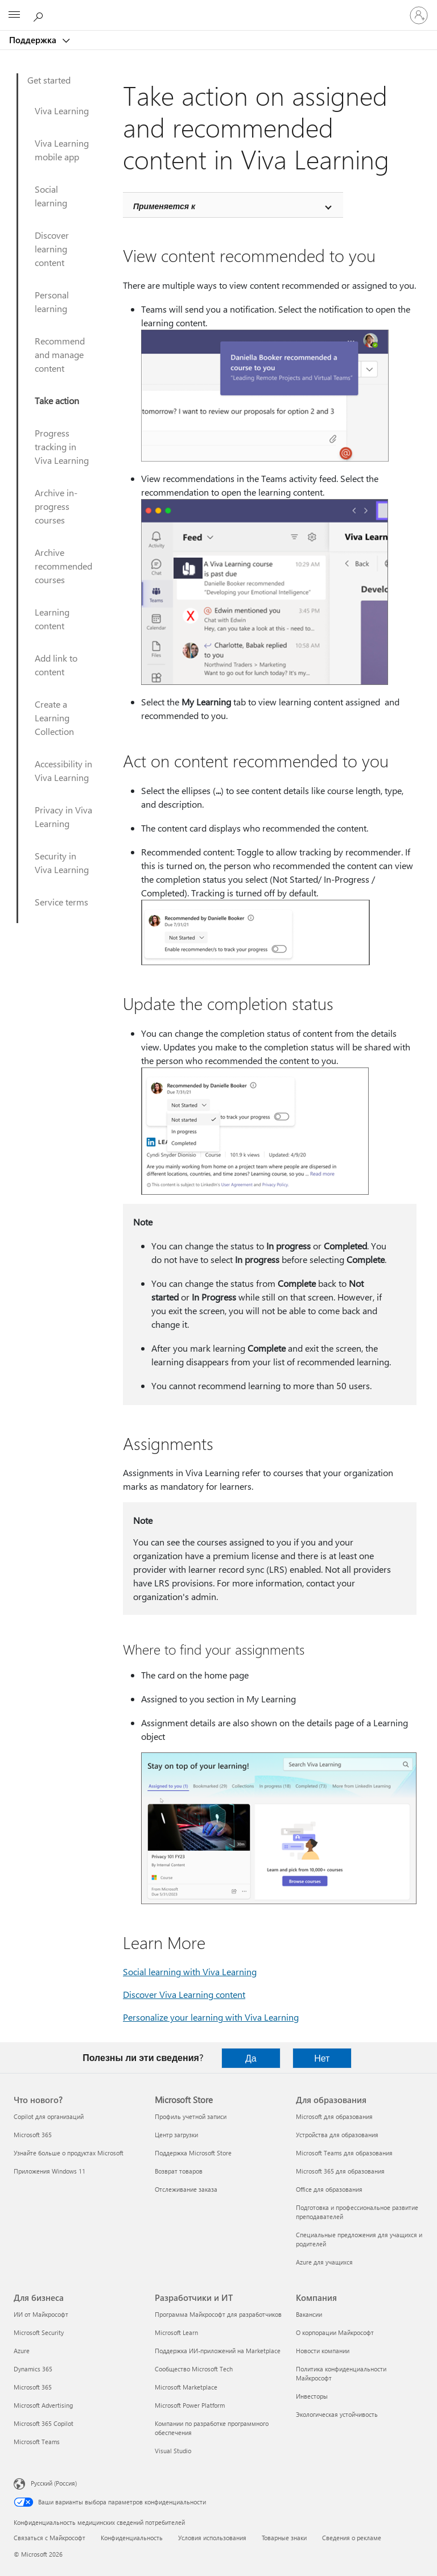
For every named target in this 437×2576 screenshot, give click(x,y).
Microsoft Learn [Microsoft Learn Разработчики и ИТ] (176, 2332)
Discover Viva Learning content (184, 1994)
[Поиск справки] (40, 15)
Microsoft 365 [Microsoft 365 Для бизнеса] (33, 2387)
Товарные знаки (284, 2537)
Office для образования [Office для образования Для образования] (329, 2189)
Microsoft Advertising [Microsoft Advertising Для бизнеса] (43, 2405)
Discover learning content (52, 248)
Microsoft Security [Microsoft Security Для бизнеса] (39, 2332)
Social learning (51, 196)
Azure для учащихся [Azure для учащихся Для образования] (324, 2262)
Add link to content (56, 665)
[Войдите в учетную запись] (418, 15)
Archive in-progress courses (56, 506)
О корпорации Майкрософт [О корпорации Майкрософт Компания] (335, 2332)
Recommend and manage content (60, 354)
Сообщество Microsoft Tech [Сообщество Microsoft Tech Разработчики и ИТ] (194, 2369)
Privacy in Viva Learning (63, 816)
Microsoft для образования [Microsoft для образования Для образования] (334, 2116)
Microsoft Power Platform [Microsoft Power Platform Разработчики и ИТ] (190, 2405)
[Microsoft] (218, 8)
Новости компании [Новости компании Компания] (322, 2350)
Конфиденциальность (132, 2537)
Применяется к (164, 206)
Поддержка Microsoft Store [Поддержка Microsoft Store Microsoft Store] (193, 2153)
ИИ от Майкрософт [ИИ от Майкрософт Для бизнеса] (41, 2314)
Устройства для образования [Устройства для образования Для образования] (337, 2134)
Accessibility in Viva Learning (63, 770)
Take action (57, 400)
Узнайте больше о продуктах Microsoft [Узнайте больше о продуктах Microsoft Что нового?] (68, 2153)
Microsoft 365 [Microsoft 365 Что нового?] (33, 2134)
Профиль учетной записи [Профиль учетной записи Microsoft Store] (190, 2116)
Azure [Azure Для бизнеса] (22, 2350)
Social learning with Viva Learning (190, 1971)
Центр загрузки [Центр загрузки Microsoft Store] (176, 2134)
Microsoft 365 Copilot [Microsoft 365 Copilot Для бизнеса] (43, 2423)
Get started (49, 80)
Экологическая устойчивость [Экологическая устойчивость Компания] (337, 2414)
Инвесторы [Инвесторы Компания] (312, 2396)
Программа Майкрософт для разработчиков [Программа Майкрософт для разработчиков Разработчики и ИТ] (218, 2314)
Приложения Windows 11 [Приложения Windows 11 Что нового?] (49, 2171)
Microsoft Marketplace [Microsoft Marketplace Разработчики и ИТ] (186, 2387)
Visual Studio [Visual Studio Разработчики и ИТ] (173, 2450)
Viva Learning (62, 111)
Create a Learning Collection (54, 717)
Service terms (61, 902)
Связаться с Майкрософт (49, 2537)
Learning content (52, 618)
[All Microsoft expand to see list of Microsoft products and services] (14, 15)
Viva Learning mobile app (62, 150)
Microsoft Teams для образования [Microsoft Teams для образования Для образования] (344, 2153)
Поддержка (34, 39)
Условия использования (212, 2537)
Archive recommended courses (63, 565)
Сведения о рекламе (351, 2537)
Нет (321, 2058)
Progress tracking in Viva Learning (62, 446)
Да (251, 2058)
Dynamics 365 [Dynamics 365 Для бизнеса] (33, 2369)
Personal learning (52, 301)
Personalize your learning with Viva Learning (211, 2017)
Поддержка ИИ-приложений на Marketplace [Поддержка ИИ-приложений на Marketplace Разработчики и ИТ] (218, 2350)
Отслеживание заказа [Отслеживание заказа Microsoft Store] (186, 2189)
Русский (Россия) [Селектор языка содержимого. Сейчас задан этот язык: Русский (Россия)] (54, 2483)
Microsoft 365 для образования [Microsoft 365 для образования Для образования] (340, 2171)
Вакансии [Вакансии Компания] (309, 2314)
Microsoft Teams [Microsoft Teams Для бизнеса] (37, 2441)
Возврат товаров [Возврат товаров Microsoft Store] (179, 2171)
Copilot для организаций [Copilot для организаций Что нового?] (49, 2116)
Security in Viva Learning (62, 862)
